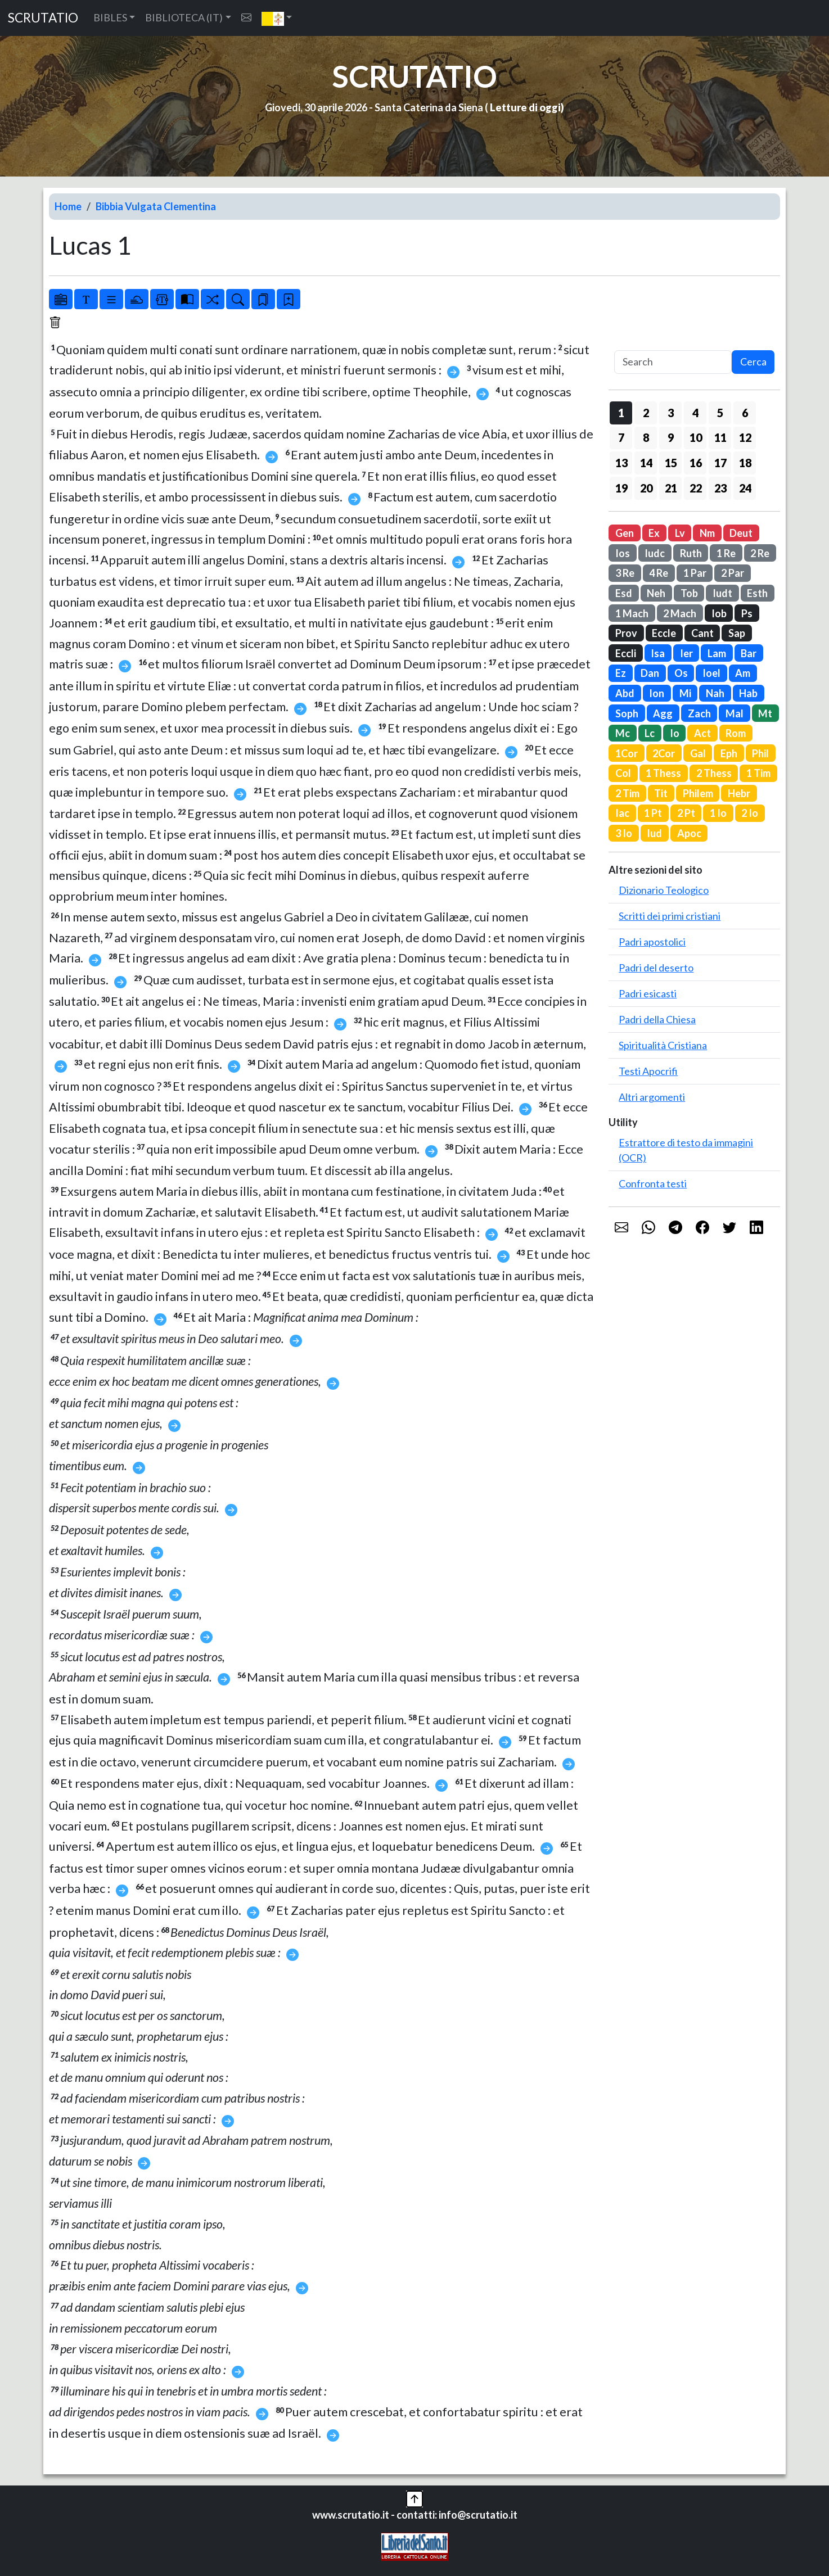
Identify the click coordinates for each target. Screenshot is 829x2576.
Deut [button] (741, 533)
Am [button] (742, 673)
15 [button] (671, 462)
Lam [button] (717, 653)
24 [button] (745, 488)
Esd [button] (623, 593)
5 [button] (720, 412)
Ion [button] (656, 693)
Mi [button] (685, 693)
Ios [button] (622, 553)
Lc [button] (650, 733)
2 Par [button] (732, 573)
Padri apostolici (652, 942)
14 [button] (646, 462)
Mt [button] (765, 713)
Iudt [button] (722, 593)
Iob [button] (719, 613)
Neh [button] (656, 593)
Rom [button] (736, 733)
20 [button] (646, 488)
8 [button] (646, 437)
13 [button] (621, 462)
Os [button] (681, 673)
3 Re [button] (624, 573)
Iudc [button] (655, 553)
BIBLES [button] (110, 17)
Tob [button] (689, 593)
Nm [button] (707, 533)
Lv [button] (680, 533)
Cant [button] (702, 633)
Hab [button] (748, 693)
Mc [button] (622, 733)
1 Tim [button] (758, 773)
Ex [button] (654, 533)
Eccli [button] (625, 653)
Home (68, 206)
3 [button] (671, 412)
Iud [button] (654, 833)
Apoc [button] (689, 833)
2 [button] (646, 412)
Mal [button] (735, 713)
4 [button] (695, 412)
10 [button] (696, 437)
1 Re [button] (726, 553)
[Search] (673, 362)
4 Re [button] (658, 573)
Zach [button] (699, 713)
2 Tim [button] (627, 793)
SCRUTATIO (43, 17)
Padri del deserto (656, 967)
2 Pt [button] (686, 813)
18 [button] (745, 462)
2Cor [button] (663, 753)
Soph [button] (626, 713)
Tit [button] (661, 793)
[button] (277, 18)
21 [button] (671, 488)
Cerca (753, 361)
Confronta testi (653, 1183)
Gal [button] (698, 753)
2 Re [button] (759, 553)
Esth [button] (757, 593)
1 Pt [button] (653, 813)
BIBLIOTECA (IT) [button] (184, 17)
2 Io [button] (749, 813)
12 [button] (745, 437)
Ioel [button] (711, 673)
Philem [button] (698, 793)
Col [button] (623, 773)
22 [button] (696, 488)
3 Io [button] (623, 833)
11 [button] (720, 437)
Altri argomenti (652, 1097)
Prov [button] (626, 633)
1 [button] (621, 412)
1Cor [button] (626, 753)
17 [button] (720, 462)
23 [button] (720, 488)
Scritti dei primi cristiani (669, 916)
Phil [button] (760, 753)
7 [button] (621, 437)
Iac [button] (622, 813)
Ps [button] (747, 613)
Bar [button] (748, 653)
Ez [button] (620, 673)
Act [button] (702, 733)
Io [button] (674, 733)
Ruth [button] (691, 553)
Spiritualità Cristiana (663, 1045)
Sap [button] (736, 633)
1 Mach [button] (631, 613)
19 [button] (621, 488)
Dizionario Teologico (664, 890)
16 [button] (696, 462)
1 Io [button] (718, 813)
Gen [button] (624, 533)
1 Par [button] (694, 573)
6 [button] (745, 412)
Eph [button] (728, 753)
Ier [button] (686, 653)
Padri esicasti (648, 993)
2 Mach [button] (679, 613)
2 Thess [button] (714, 773)
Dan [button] (650, 673)
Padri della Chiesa (657, 1019)
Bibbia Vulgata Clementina (156, 206)
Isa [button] (658, 653)
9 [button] (671, 437)
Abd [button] (624, 693)
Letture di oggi (525, 107)
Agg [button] (663, 713)
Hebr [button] (739, 793)
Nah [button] (715, 693)
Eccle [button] (664, 633)
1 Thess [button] (663, 773)
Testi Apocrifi (648, 1071)
